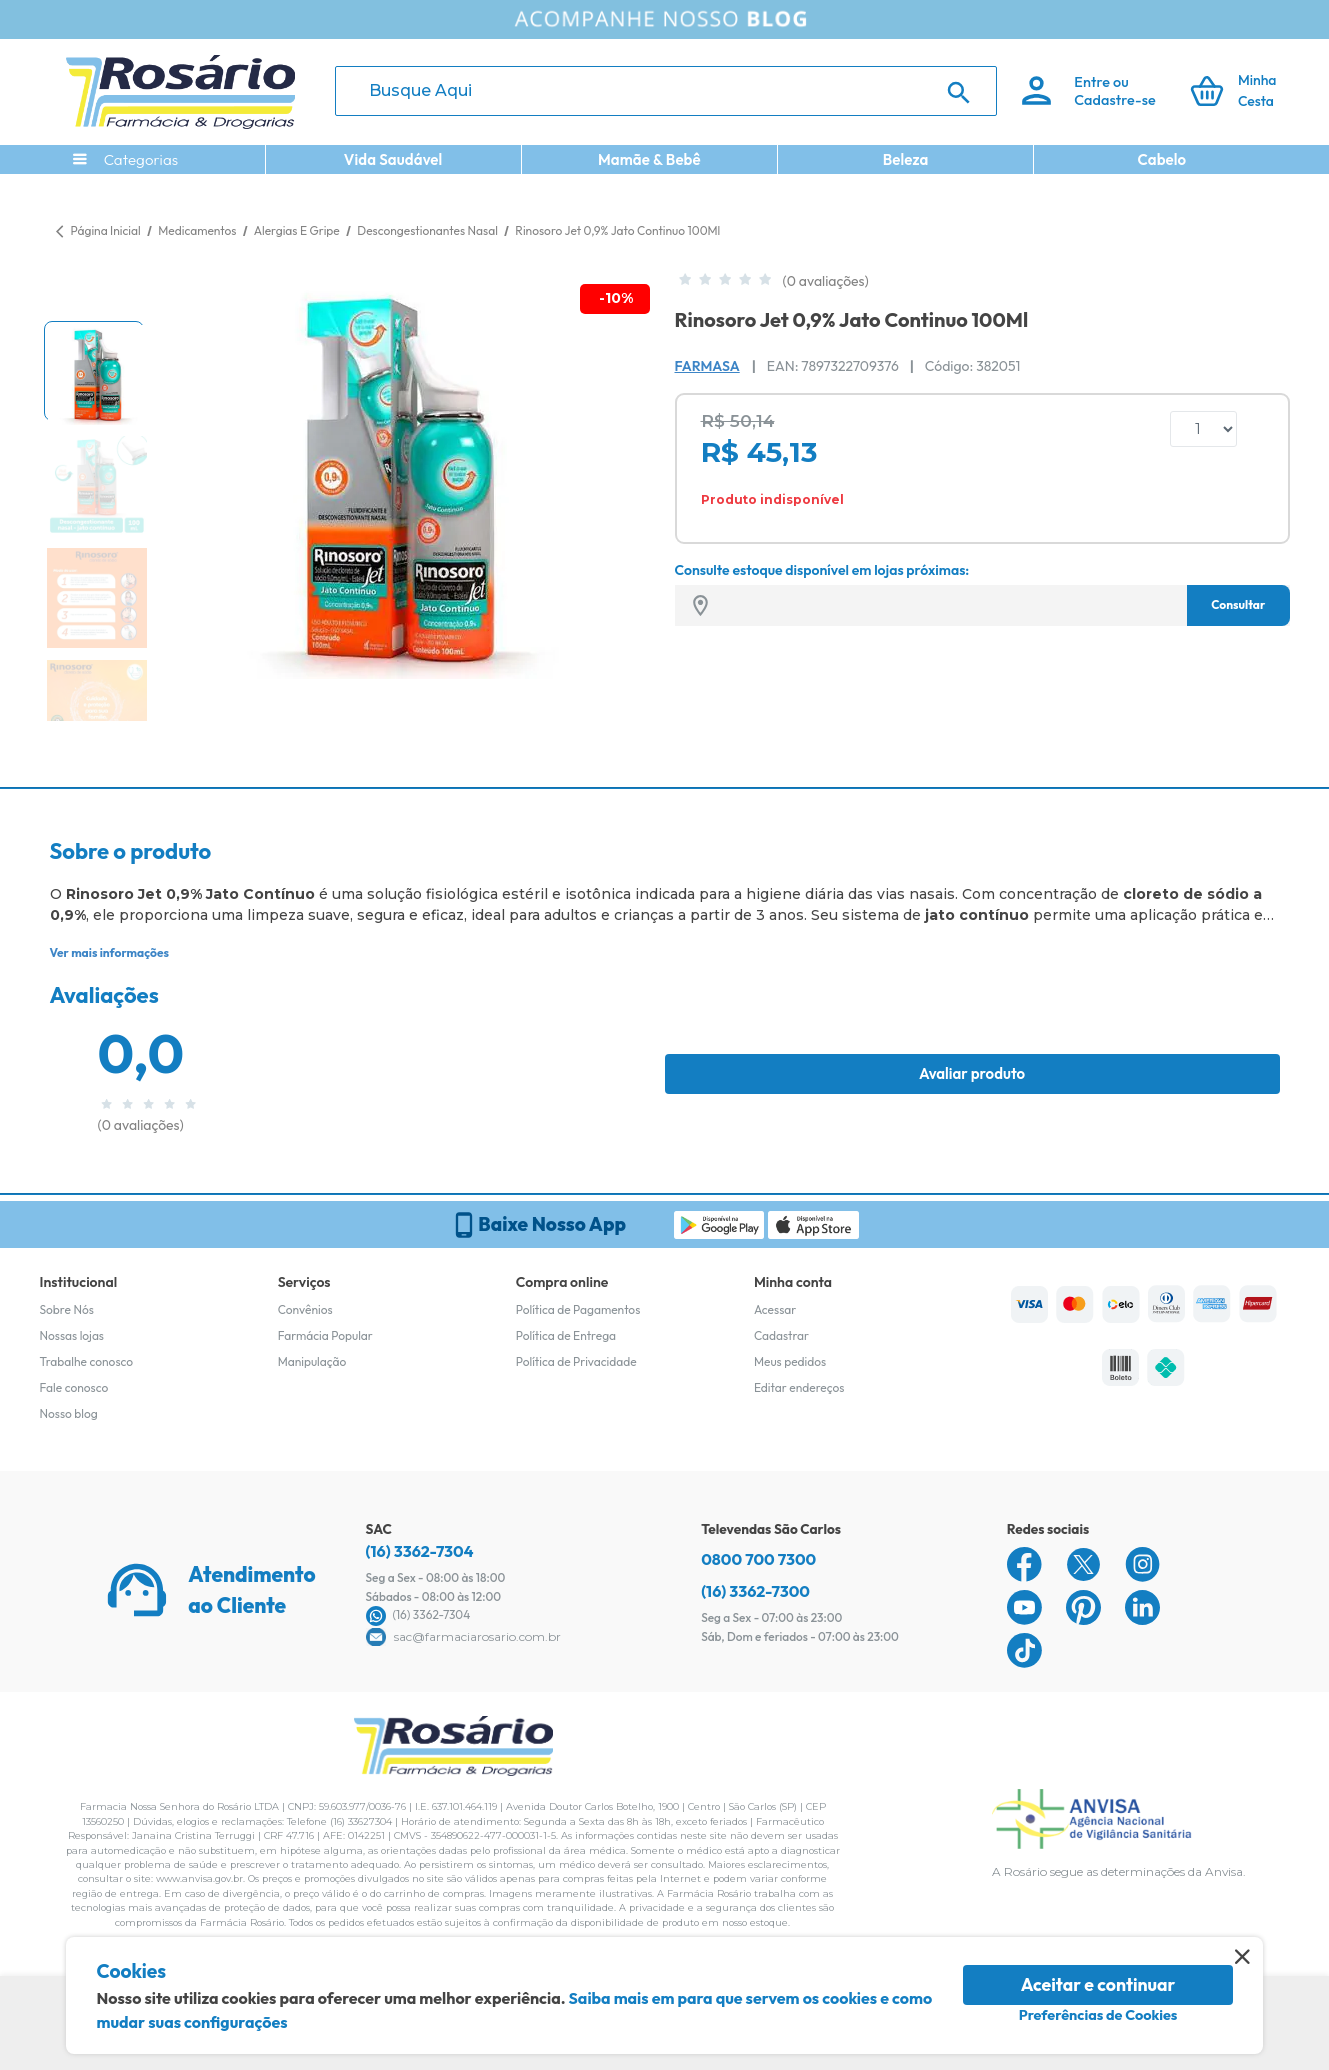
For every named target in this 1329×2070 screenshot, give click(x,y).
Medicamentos (198, 230)
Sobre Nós (67, 1309)
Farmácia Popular (325, 1335)
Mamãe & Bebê (649, 159)
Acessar (775, 1309)
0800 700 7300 (758, 1559)
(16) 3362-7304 (420, 1551)
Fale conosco (74, 1387)
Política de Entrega (566, 1335)
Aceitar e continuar (1098, 1984)
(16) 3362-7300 (755, 1591)
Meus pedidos (790, 1361)
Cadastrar (781, 1335)
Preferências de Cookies (1098, 2015)
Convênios (305, 1309)
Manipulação (312, 1361)
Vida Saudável (393, 159)
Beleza (906, 159)
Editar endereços (799, 1387)
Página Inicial (106, 230)
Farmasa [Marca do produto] (707, 366)
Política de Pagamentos (578, 1309)
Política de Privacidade (576, 1361)
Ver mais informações (109, 952)
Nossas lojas (72, 1335)
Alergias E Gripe (298, 230)
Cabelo (1161, 159)
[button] (94, 371)
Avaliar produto (972, 1073)
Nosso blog (69, 1413)
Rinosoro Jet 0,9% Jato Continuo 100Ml (617, 230)
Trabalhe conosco (87, 1361)
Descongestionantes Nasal (428, 230)
